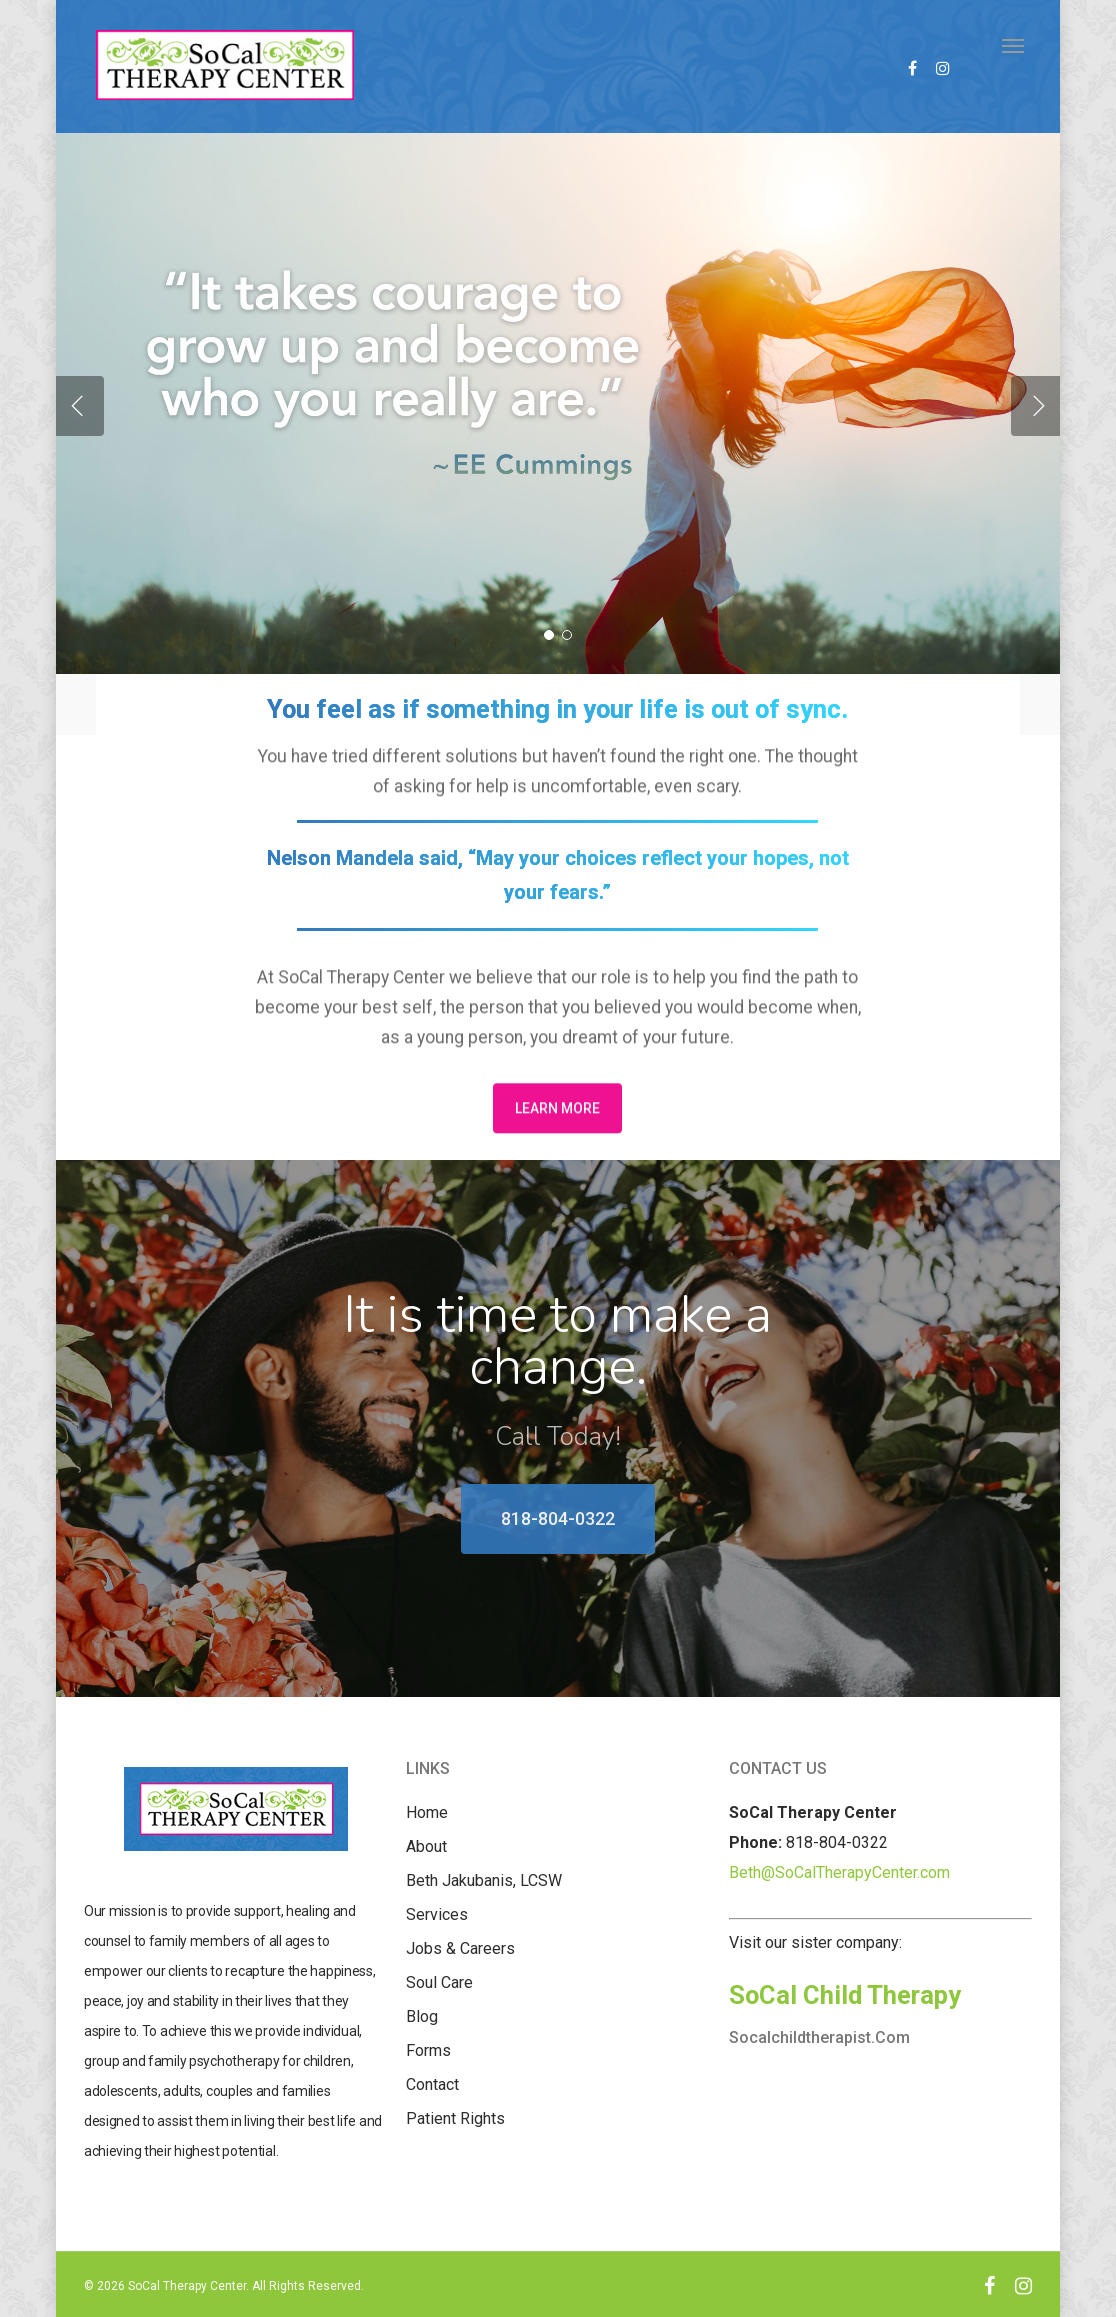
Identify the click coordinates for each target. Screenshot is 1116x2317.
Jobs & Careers (460, 1948)
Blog (422, 2016)
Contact (432, 2084)
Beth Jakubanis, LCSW (484, 1880)
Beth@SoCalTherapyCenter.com (839, 1872)
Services (437, 1914)
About (426, 1846)
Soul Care (439, 1982)
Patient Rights (455, 2118)
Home (427, 1812)
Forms (428, 2050)
